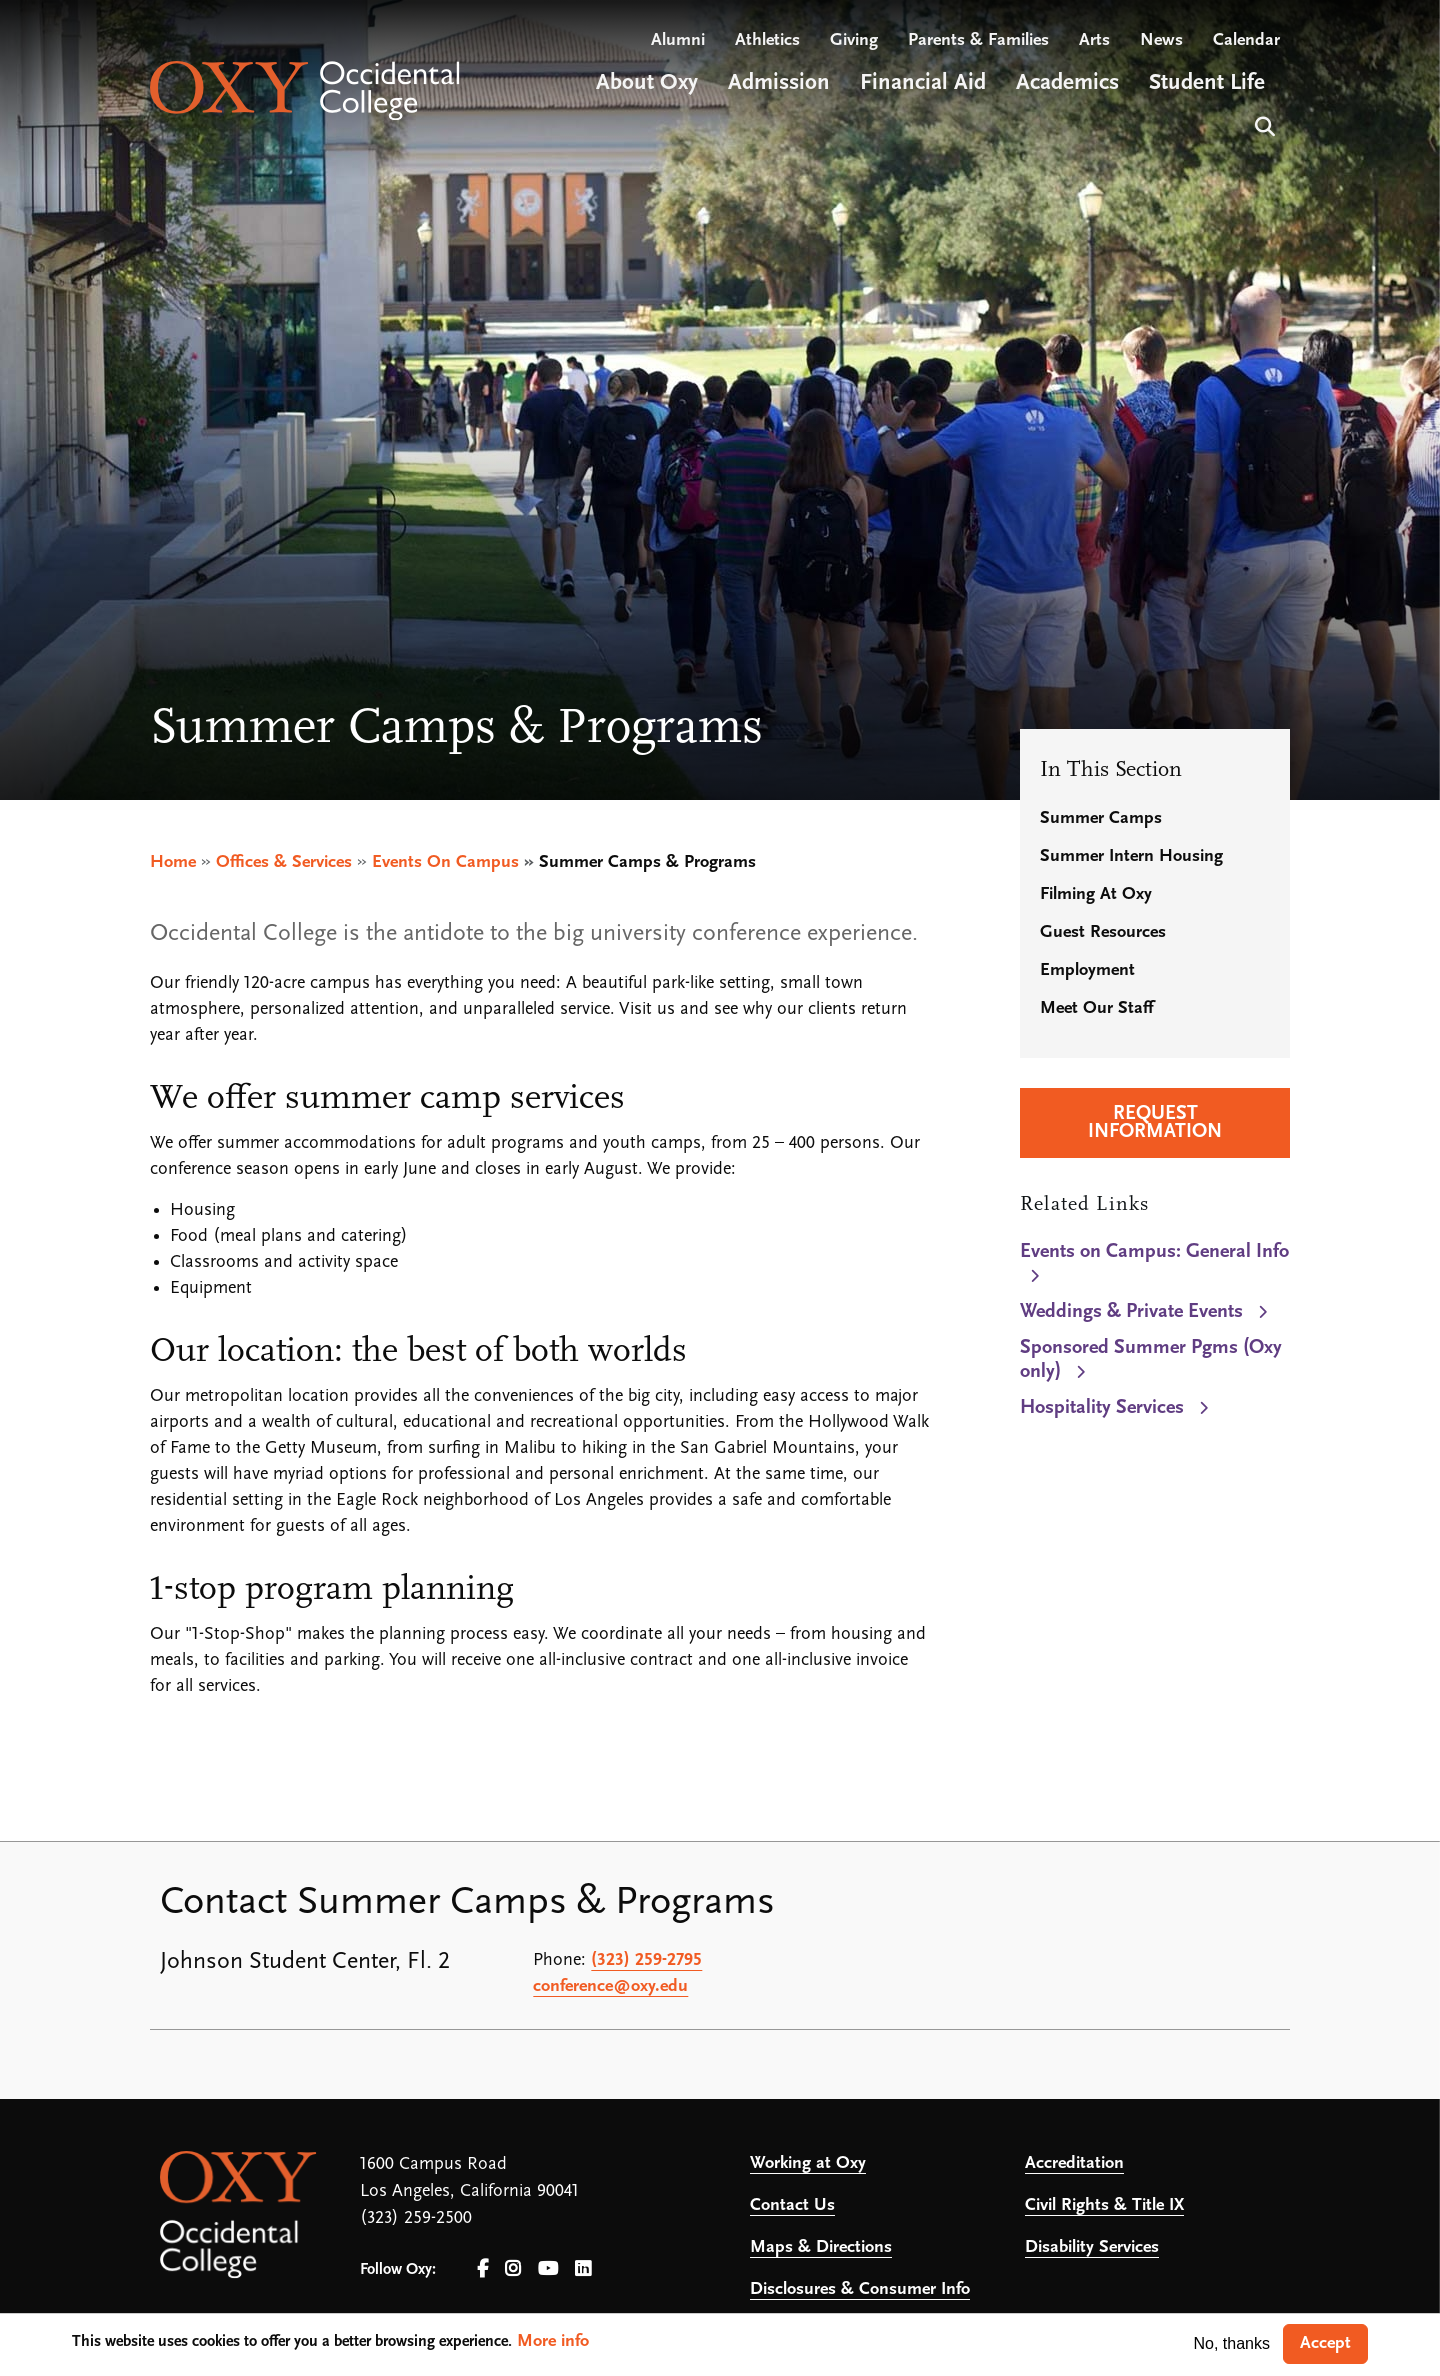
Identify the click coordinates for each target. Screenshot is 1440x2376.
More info (553, 2341)
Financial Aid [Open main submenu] (923, 83)
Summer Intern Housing (1131, 856)
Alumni (678, 40)
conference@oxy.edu (610, 1986)
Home (173, 862)
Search (1262, 124)
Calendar (1246, 40)
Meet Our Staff (1096, 1008)
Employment (1087, 970)
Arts (1094, 40)
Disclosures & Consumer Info (860, 2289)
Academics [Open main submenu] (1067, 83)
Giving (854, 40)
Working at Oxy (808, 2163)
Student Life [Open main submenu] (1207, 83)
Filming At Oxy (1096, 894)
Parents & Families (978, 40)
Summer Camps (1101, 818)
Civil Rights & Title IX (1104, 2205)
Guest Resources (1103, 932)
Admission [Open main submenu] (779, 83)
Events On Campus (445, 862)
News (1161, 40)
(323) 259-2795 (646, 1960)
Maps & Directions (821, 2247)
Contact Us (792, 2205)
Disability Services (1092, 2247)
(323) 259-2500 (416, 2218)
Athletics (767, 40)
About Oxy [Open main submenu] (647, 83)
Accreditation (1074, 2163)
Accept (1325, 2343)
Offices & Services (284, 862)
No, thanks (1232, 2343)
